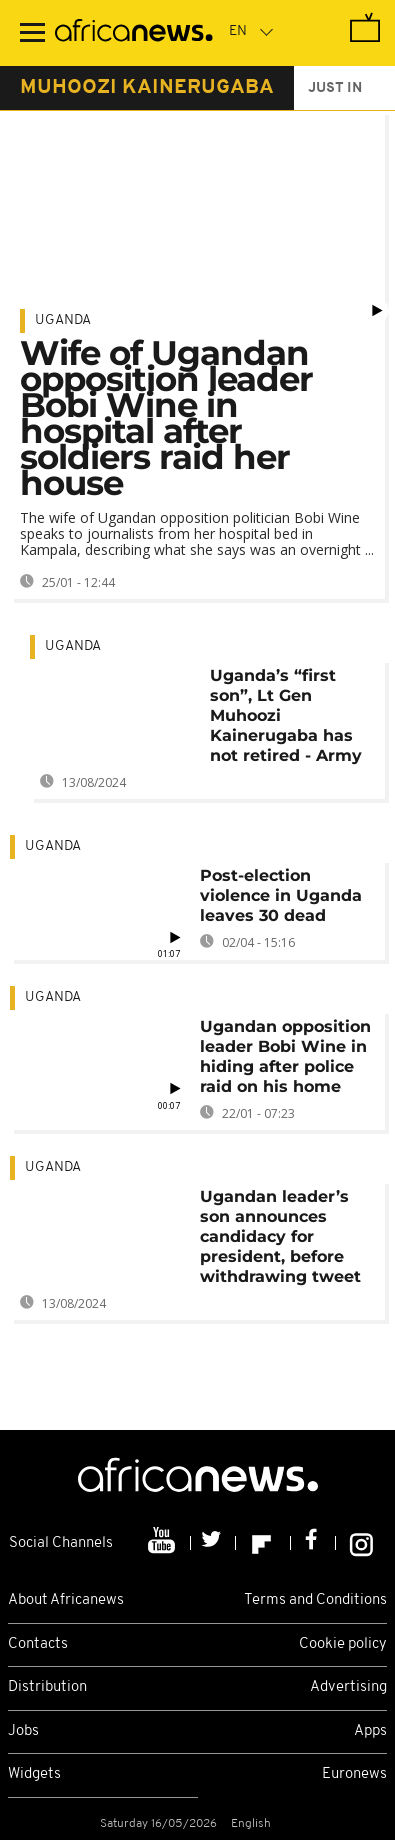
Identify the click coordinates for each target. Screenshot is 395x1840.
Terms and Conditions (315, 1600)
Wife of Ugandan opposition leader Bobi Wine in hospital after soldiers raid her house (166, 418)
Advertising (348, 1687)
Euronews (354, 1774)
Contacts (38, 1644)
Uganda (63, 320)
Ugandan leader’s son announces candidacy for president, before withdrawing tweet (280, 1236)
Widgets (34, 1774)
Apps (370, 1731)
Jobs (23, 1731)
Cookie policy (343, 1644)
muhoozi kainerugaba (147, 88)
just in (335, 88)
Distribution (47, 1687)
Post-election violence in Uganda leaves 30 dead (281, 895)
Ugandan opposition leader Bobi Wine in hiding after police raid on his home (285, 1056)
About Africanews (66, 1600)
